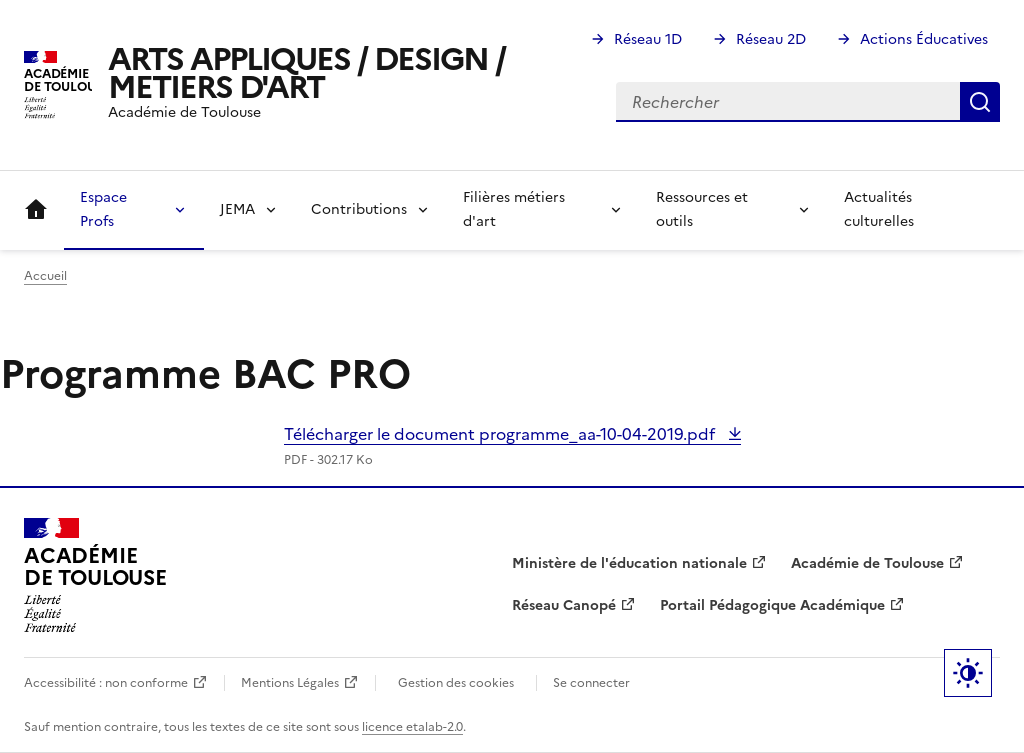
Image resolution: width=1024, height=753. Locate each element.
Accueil (36, 210)
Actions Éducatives (924, 39)
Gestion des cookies (456, 683)
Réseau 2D (771, 39)
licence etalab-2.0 (412, 727)
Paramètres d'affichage (968, 673)
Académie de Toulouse (867, 563)
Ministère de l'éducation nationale (629, 563)
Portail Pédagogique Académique (772, 605)
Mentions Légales (290, 683)
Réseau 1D (648, 39)
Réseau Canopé (564, 605)
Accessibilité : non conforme (106, 683)
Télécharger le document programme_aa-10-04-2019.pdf (501, 434)
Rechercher (980, 102)
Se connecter (591, 683)
